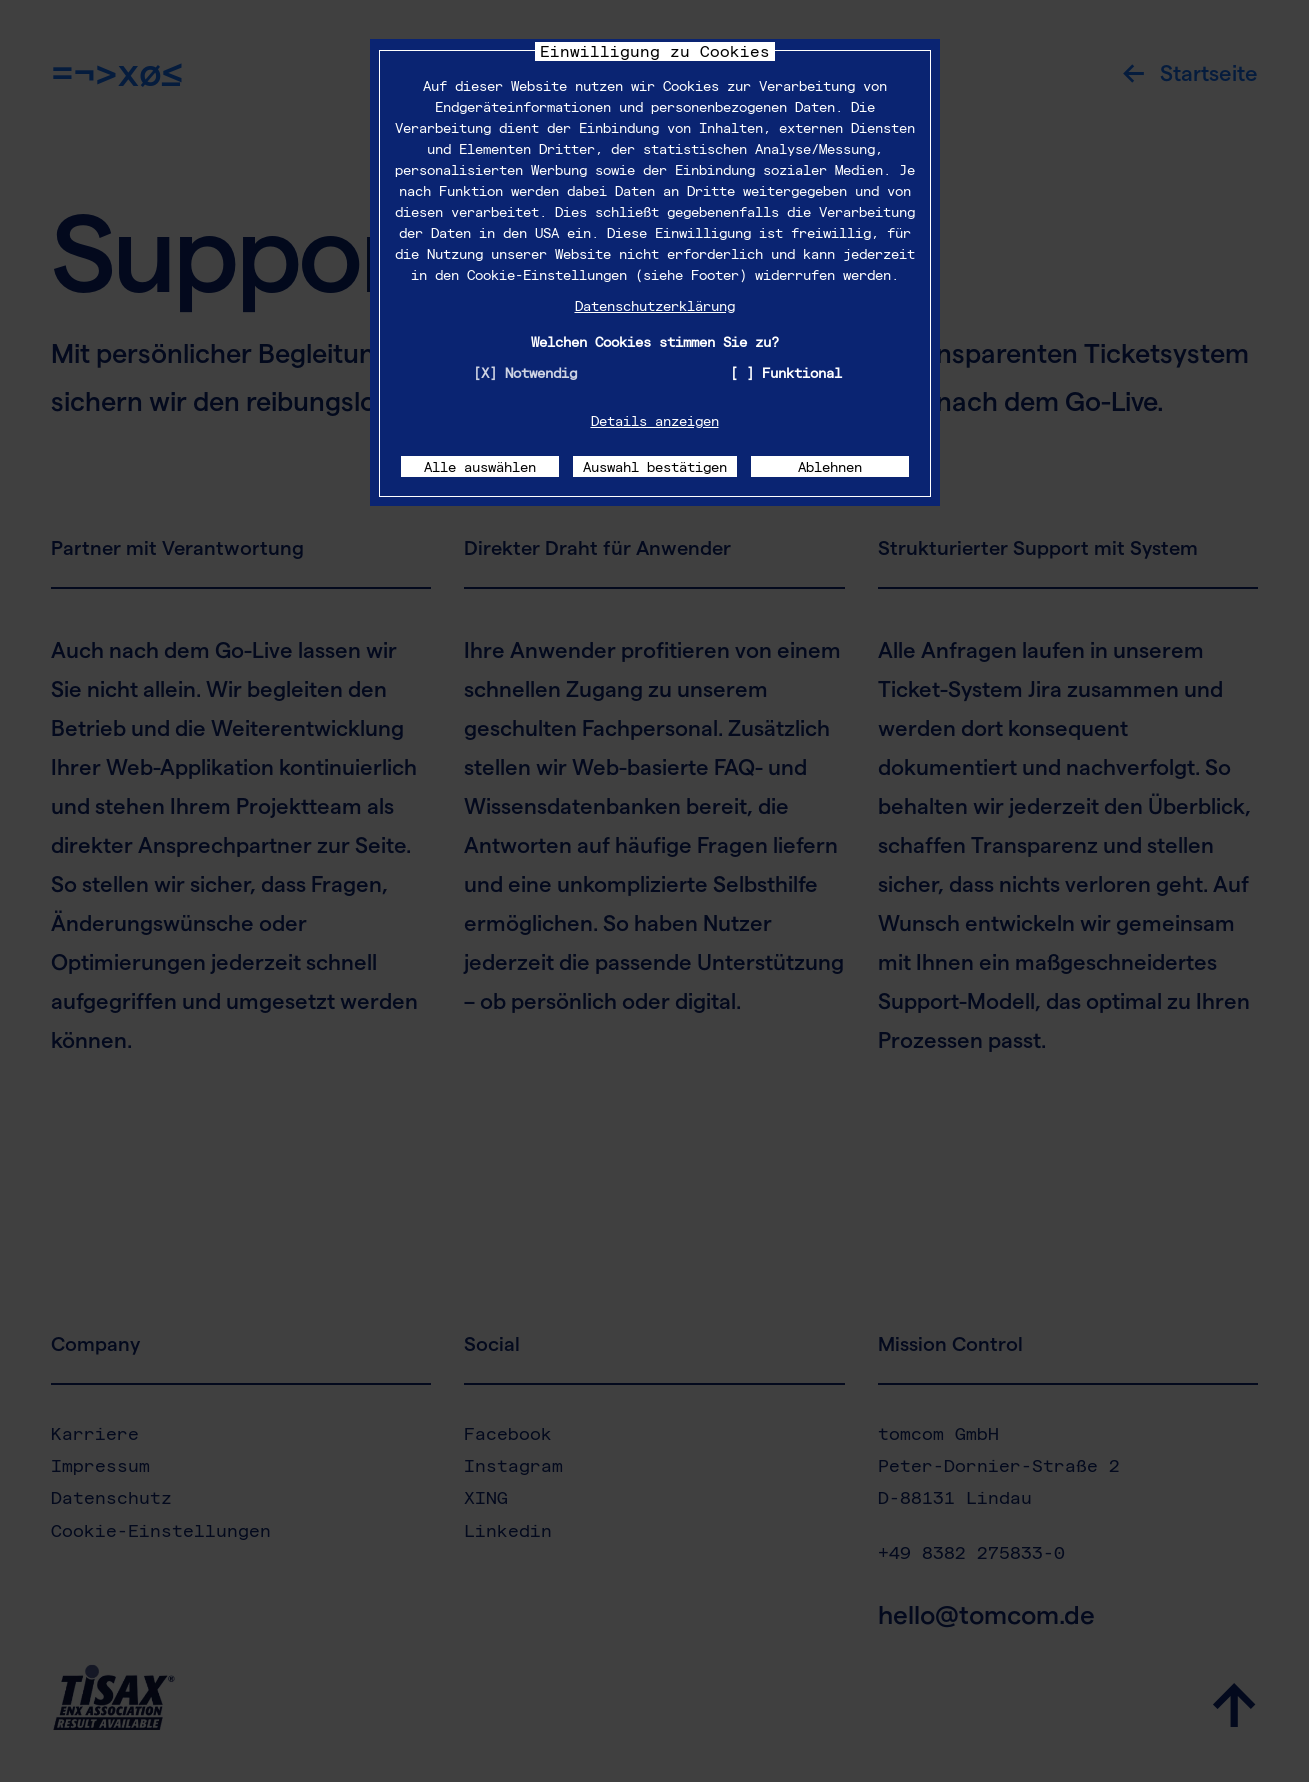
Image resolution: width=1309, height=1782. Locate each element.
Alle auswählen (480, 466)
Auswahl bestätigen (655, 466)
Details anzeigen (655, 420)
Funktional (802, 372)
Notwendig (541, 372)
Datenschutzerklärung (655, 305)
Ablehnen (830, 466)
